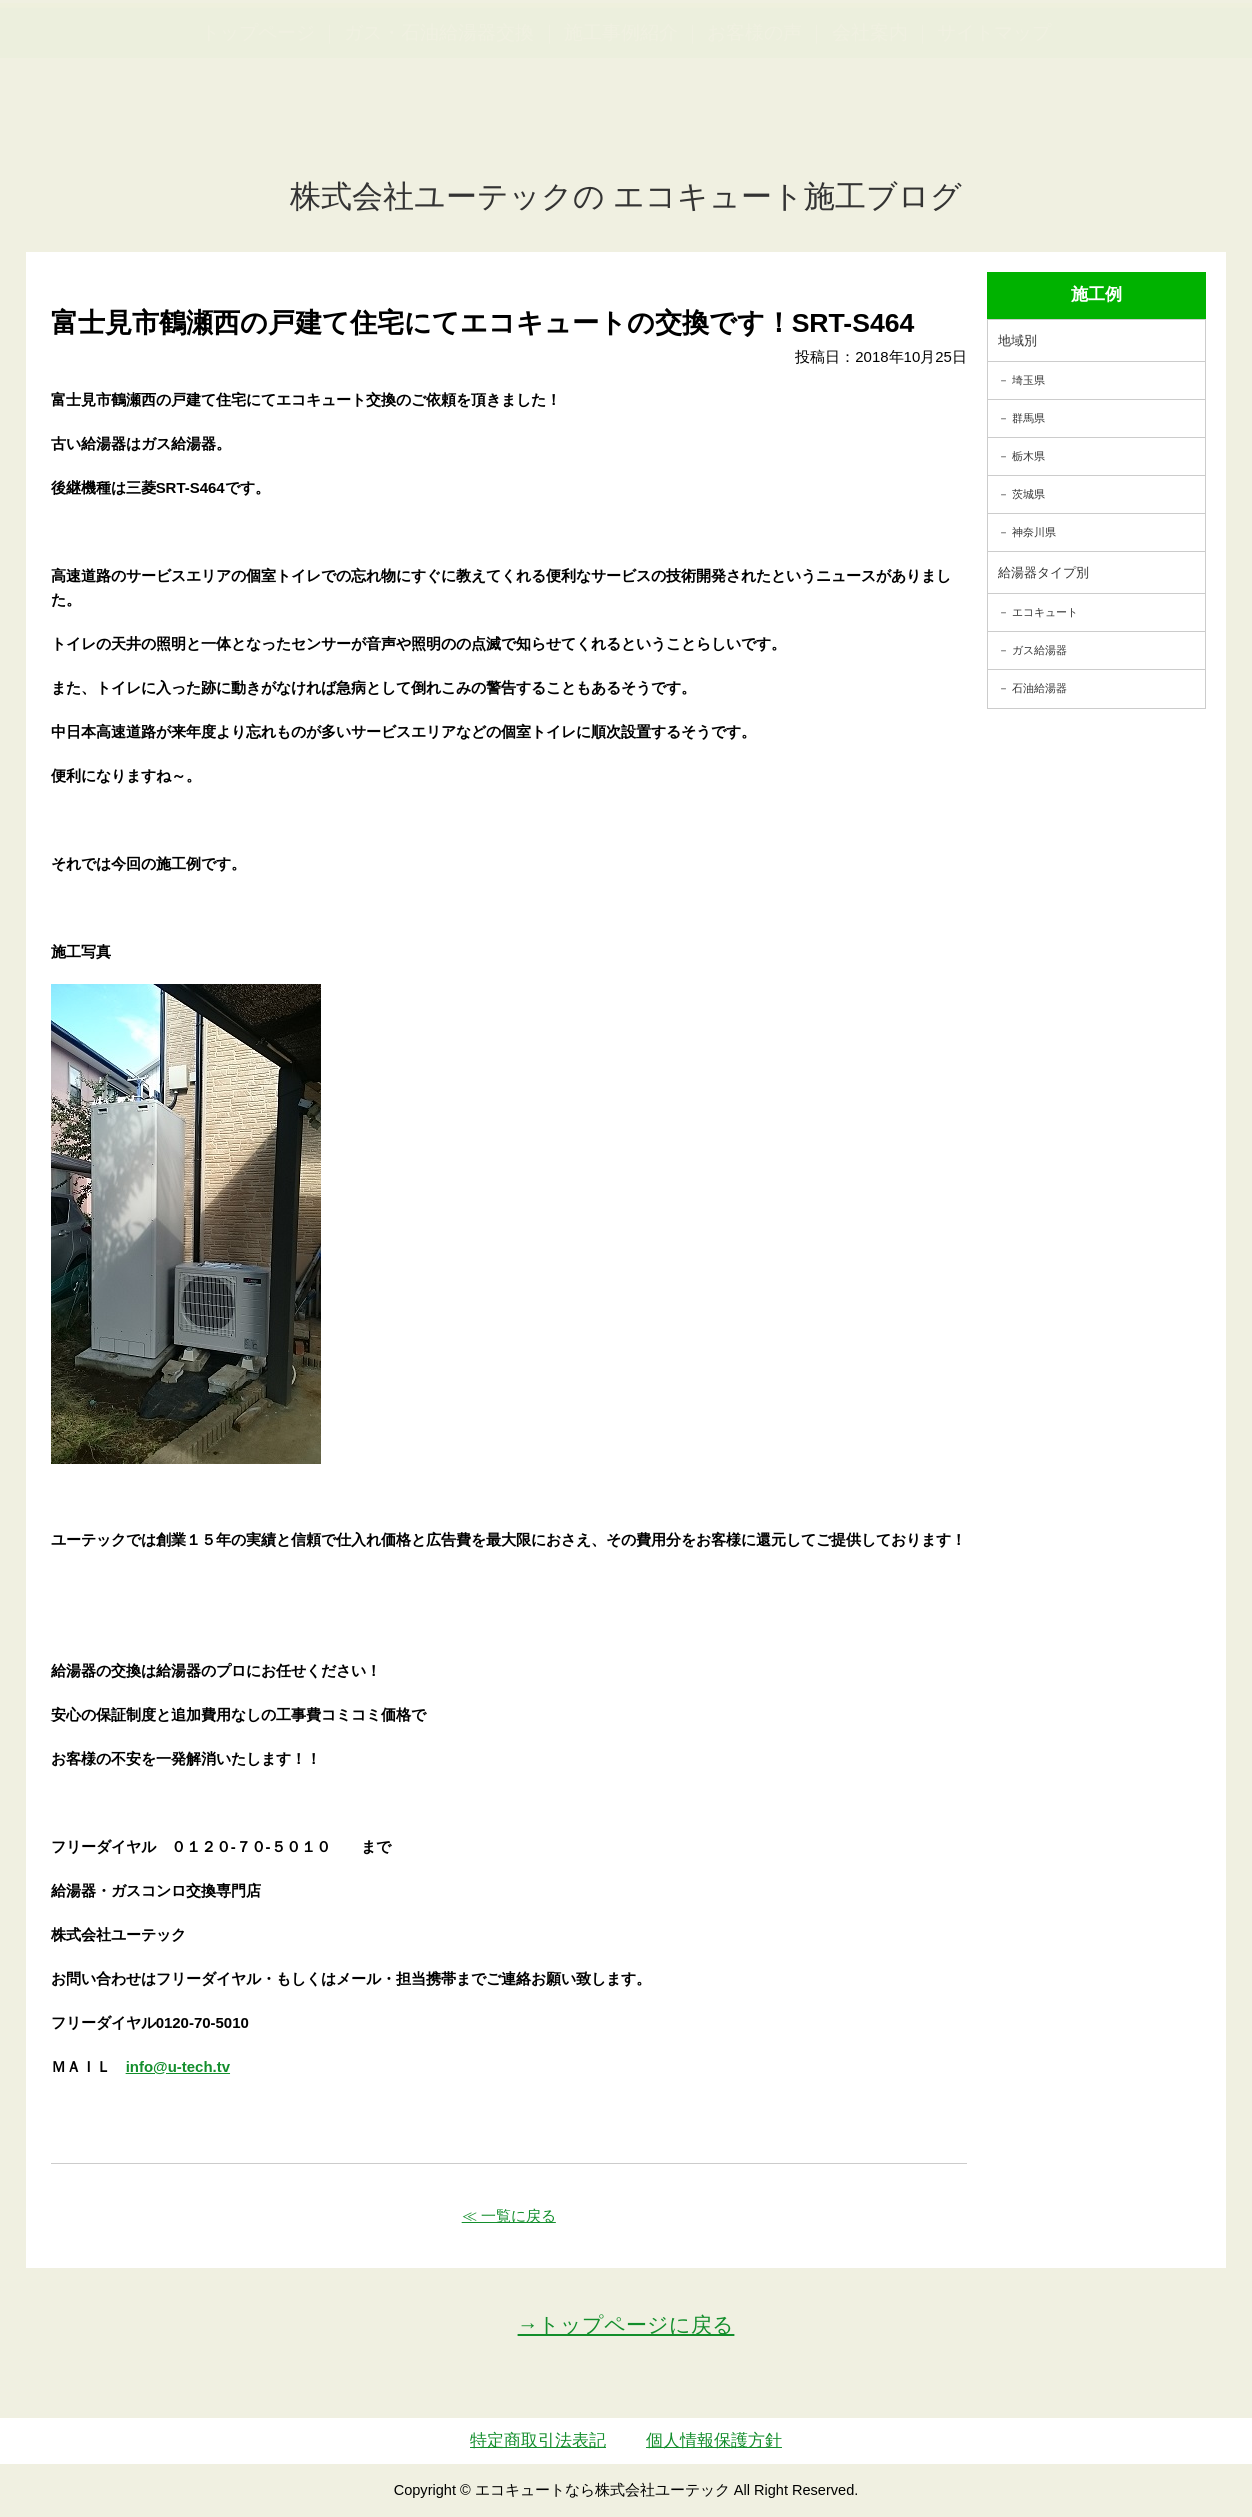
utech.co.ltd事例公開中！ (412, 64)
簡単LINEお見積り (1016, 50)
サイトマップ (994, 130)
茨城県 (1028, 494)
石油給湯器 (1039, 688)
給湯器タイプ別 (1043, 572)
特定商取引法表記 (538, 2440)
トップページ (258, 130)
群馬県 (1028, 418)
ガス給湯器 (1039, 650)
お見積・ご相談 (1164, 50)
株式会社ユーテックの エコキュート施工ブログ (626, 196)
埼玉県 (1028, 380)
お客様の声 (754, 130)
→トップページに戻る (626, 2324)
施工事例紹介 (621, 130)
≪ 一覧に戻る (509, 2215)
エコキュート (1045, 612)
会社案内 (870, 130)
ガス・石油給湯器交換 (439, 130)
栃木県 (1028, 456)
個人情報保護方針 (714, 2440)
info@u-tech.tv (178, 2066)
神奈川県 (1034, 532)
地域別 (1017, 340)
